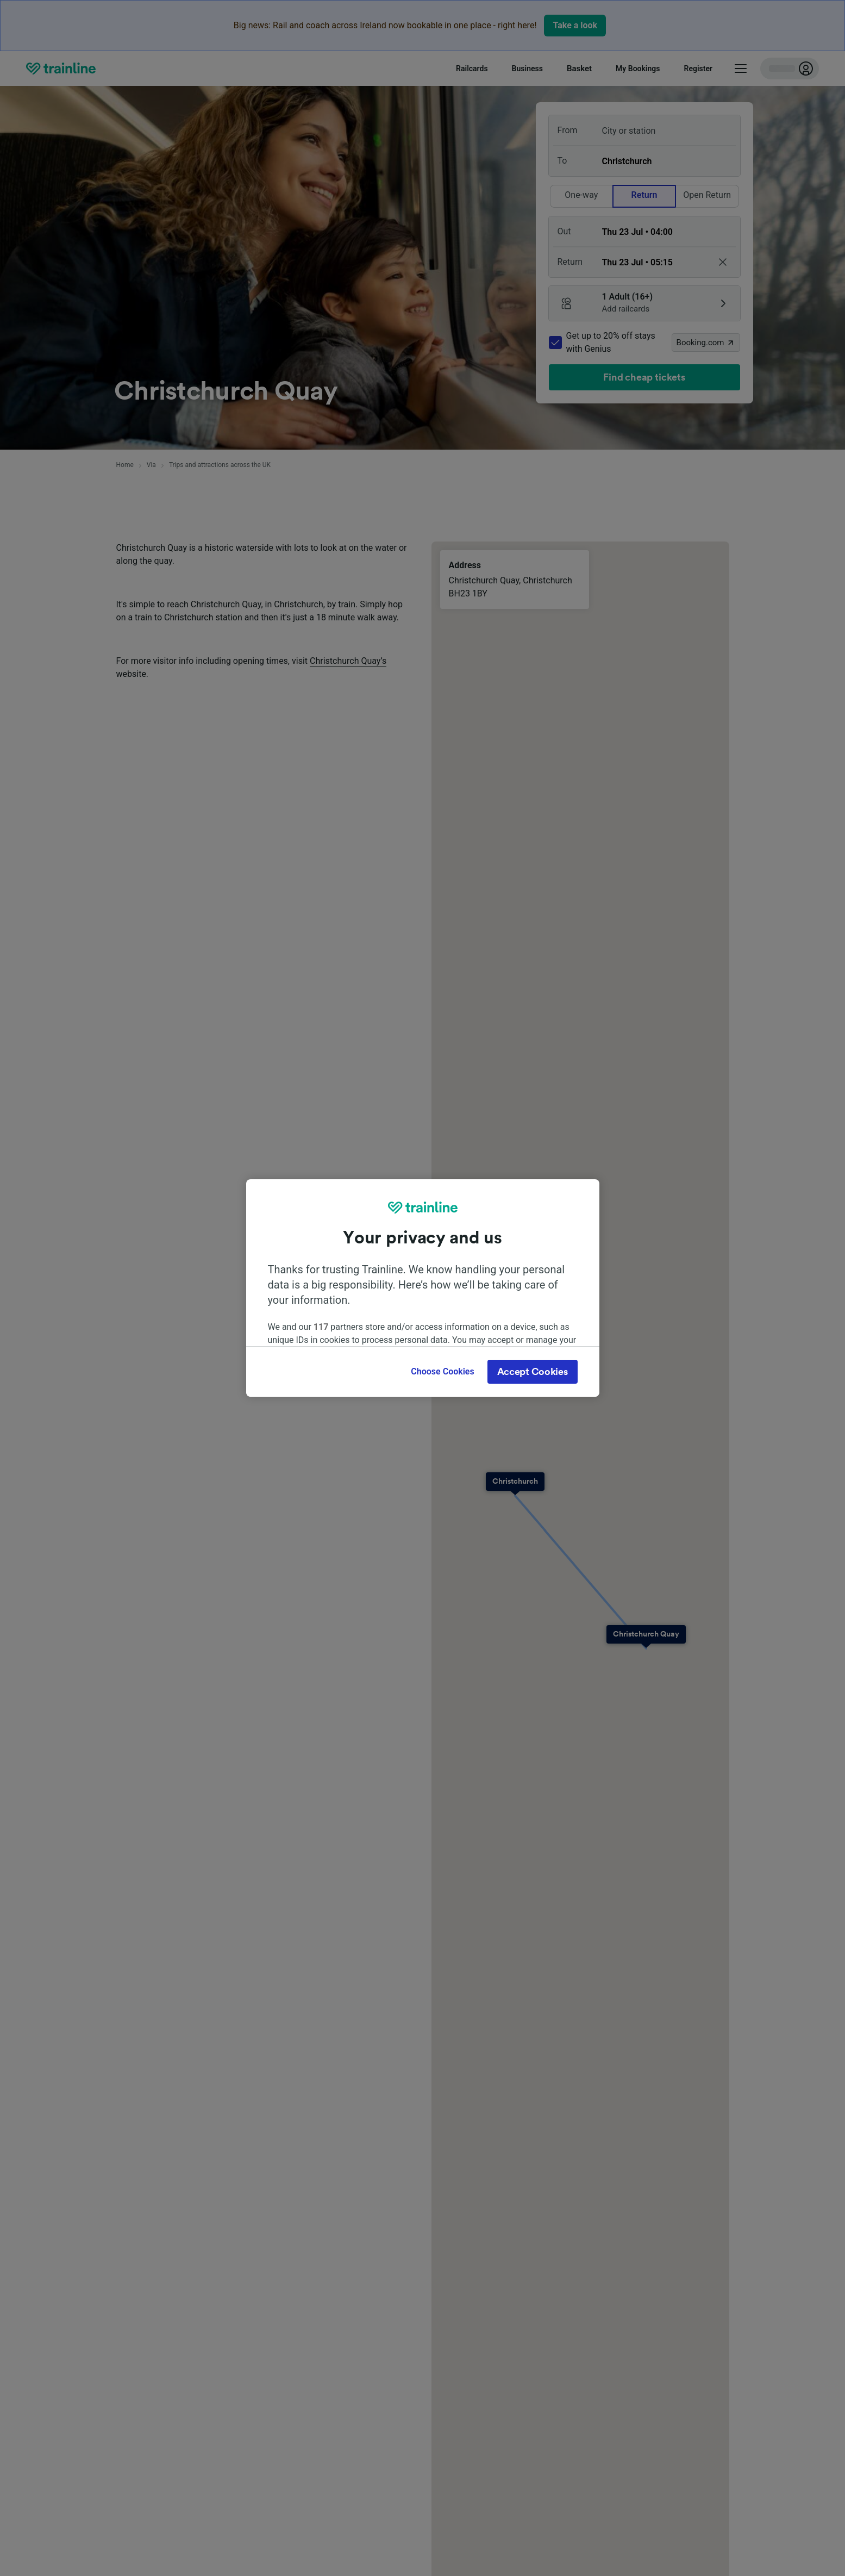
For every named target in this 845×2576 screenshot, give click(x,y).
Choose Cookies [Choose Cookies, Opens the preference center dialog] (442, 1371)
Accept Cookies (532, 1372)
